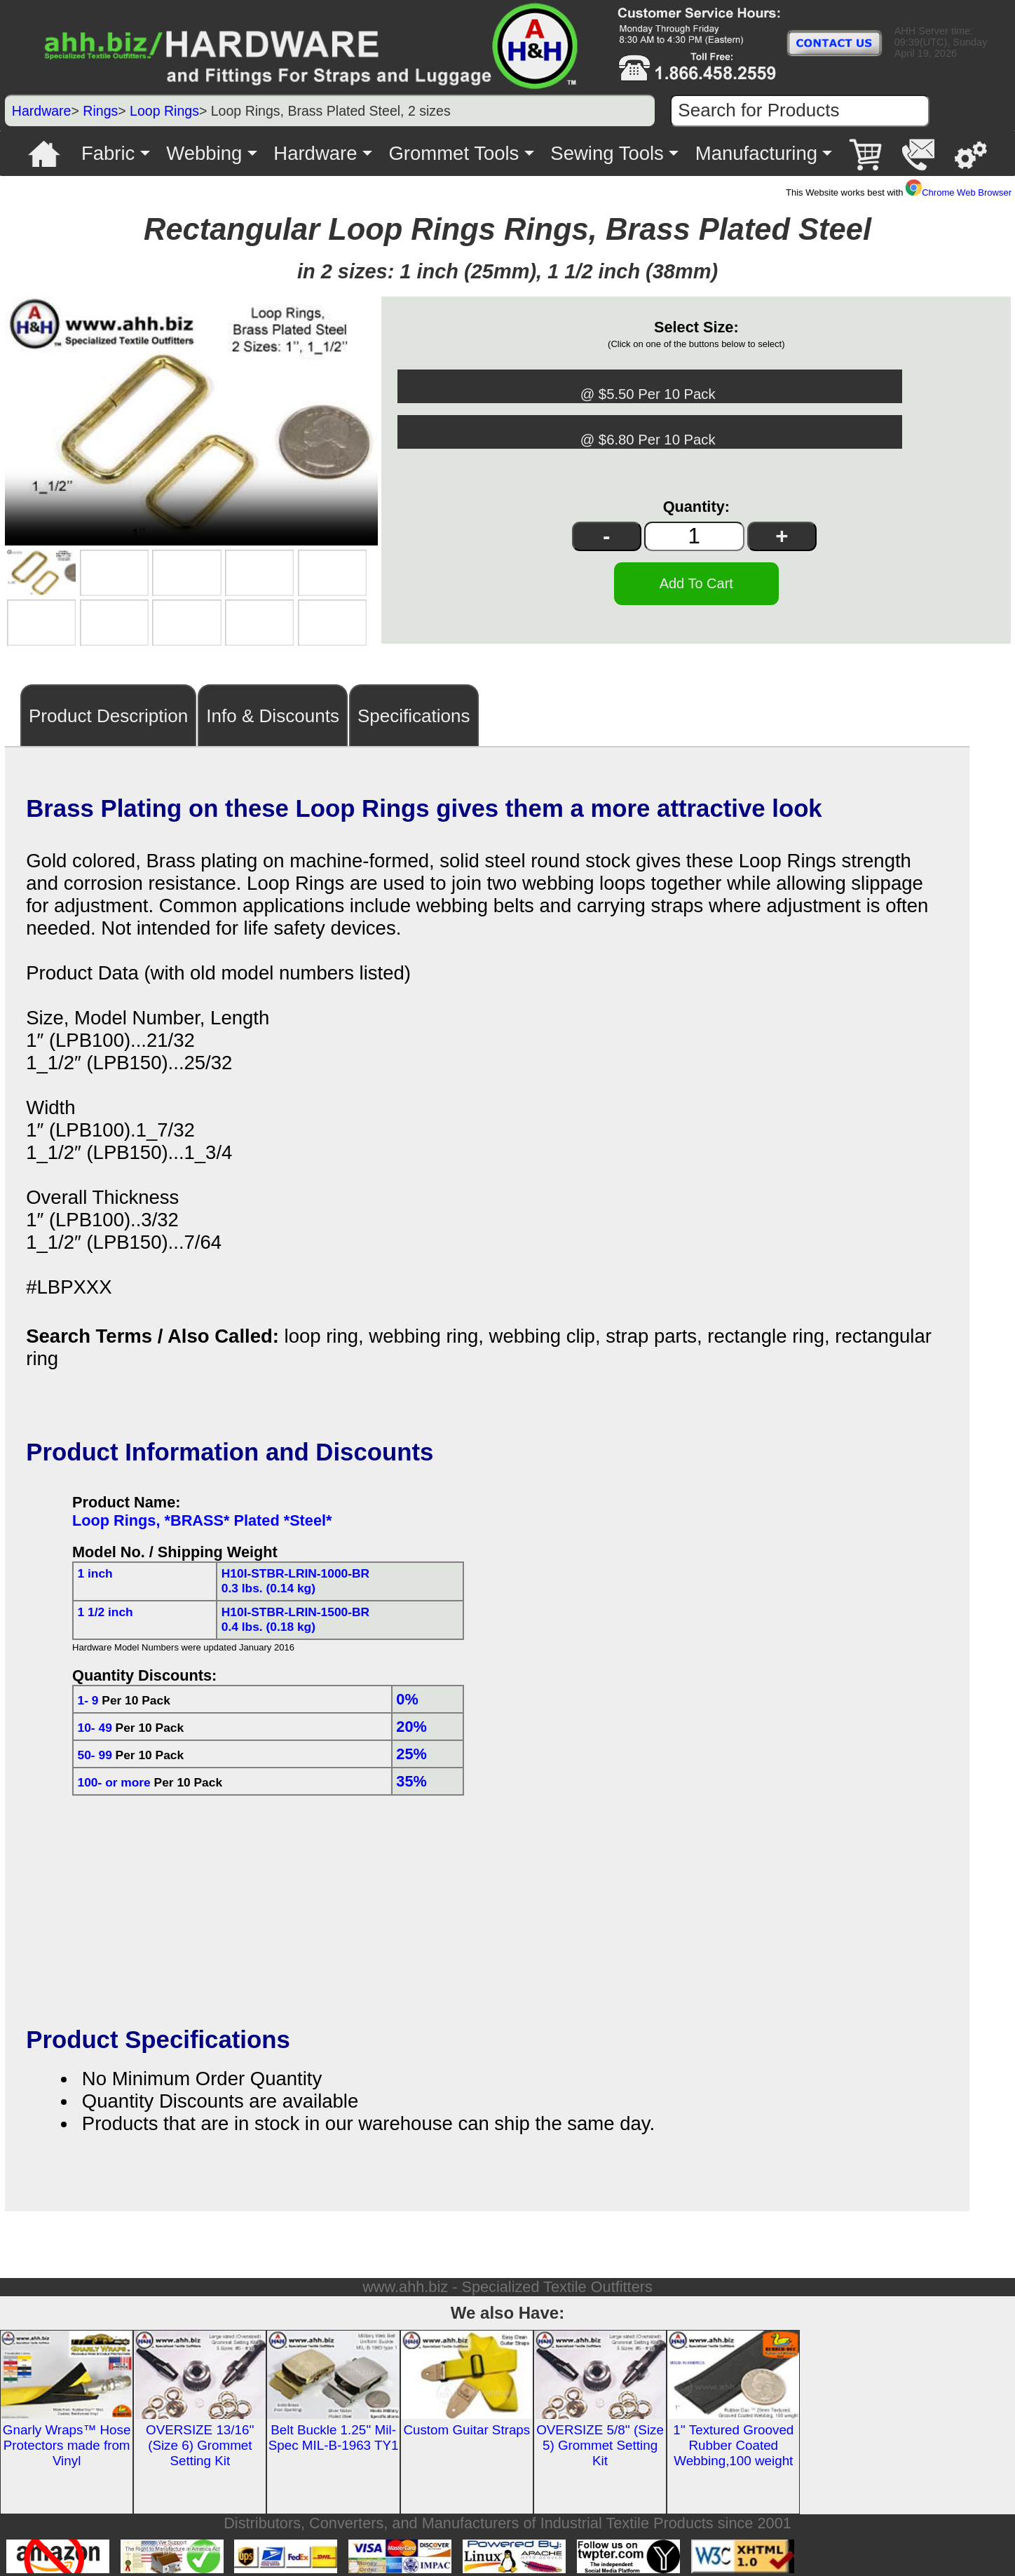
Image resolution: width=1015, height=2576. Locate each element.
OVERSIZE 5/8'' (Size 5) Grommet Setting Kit (600, 2442)
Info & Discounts (272, 712)
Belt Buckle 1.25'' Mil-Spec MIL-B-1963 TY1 (333, 2434)
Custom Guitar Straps (466, 2426)
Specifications (413, 712)
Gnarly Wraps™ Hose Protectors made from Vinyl (67, 2442)
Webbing (204, 153)
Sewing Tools (607, 153)
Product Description (108, 712)
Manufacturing (756, 153)
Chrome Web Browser (958, 192)
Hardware (41, 110)
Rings (100, 110)
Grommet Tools (453, 153)
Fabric (108, 153)
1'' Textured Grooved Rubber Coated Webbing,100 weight (733, 2442)
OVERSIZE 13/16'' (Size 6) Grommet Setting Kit (200, 2442)
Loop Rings (164, 110)
